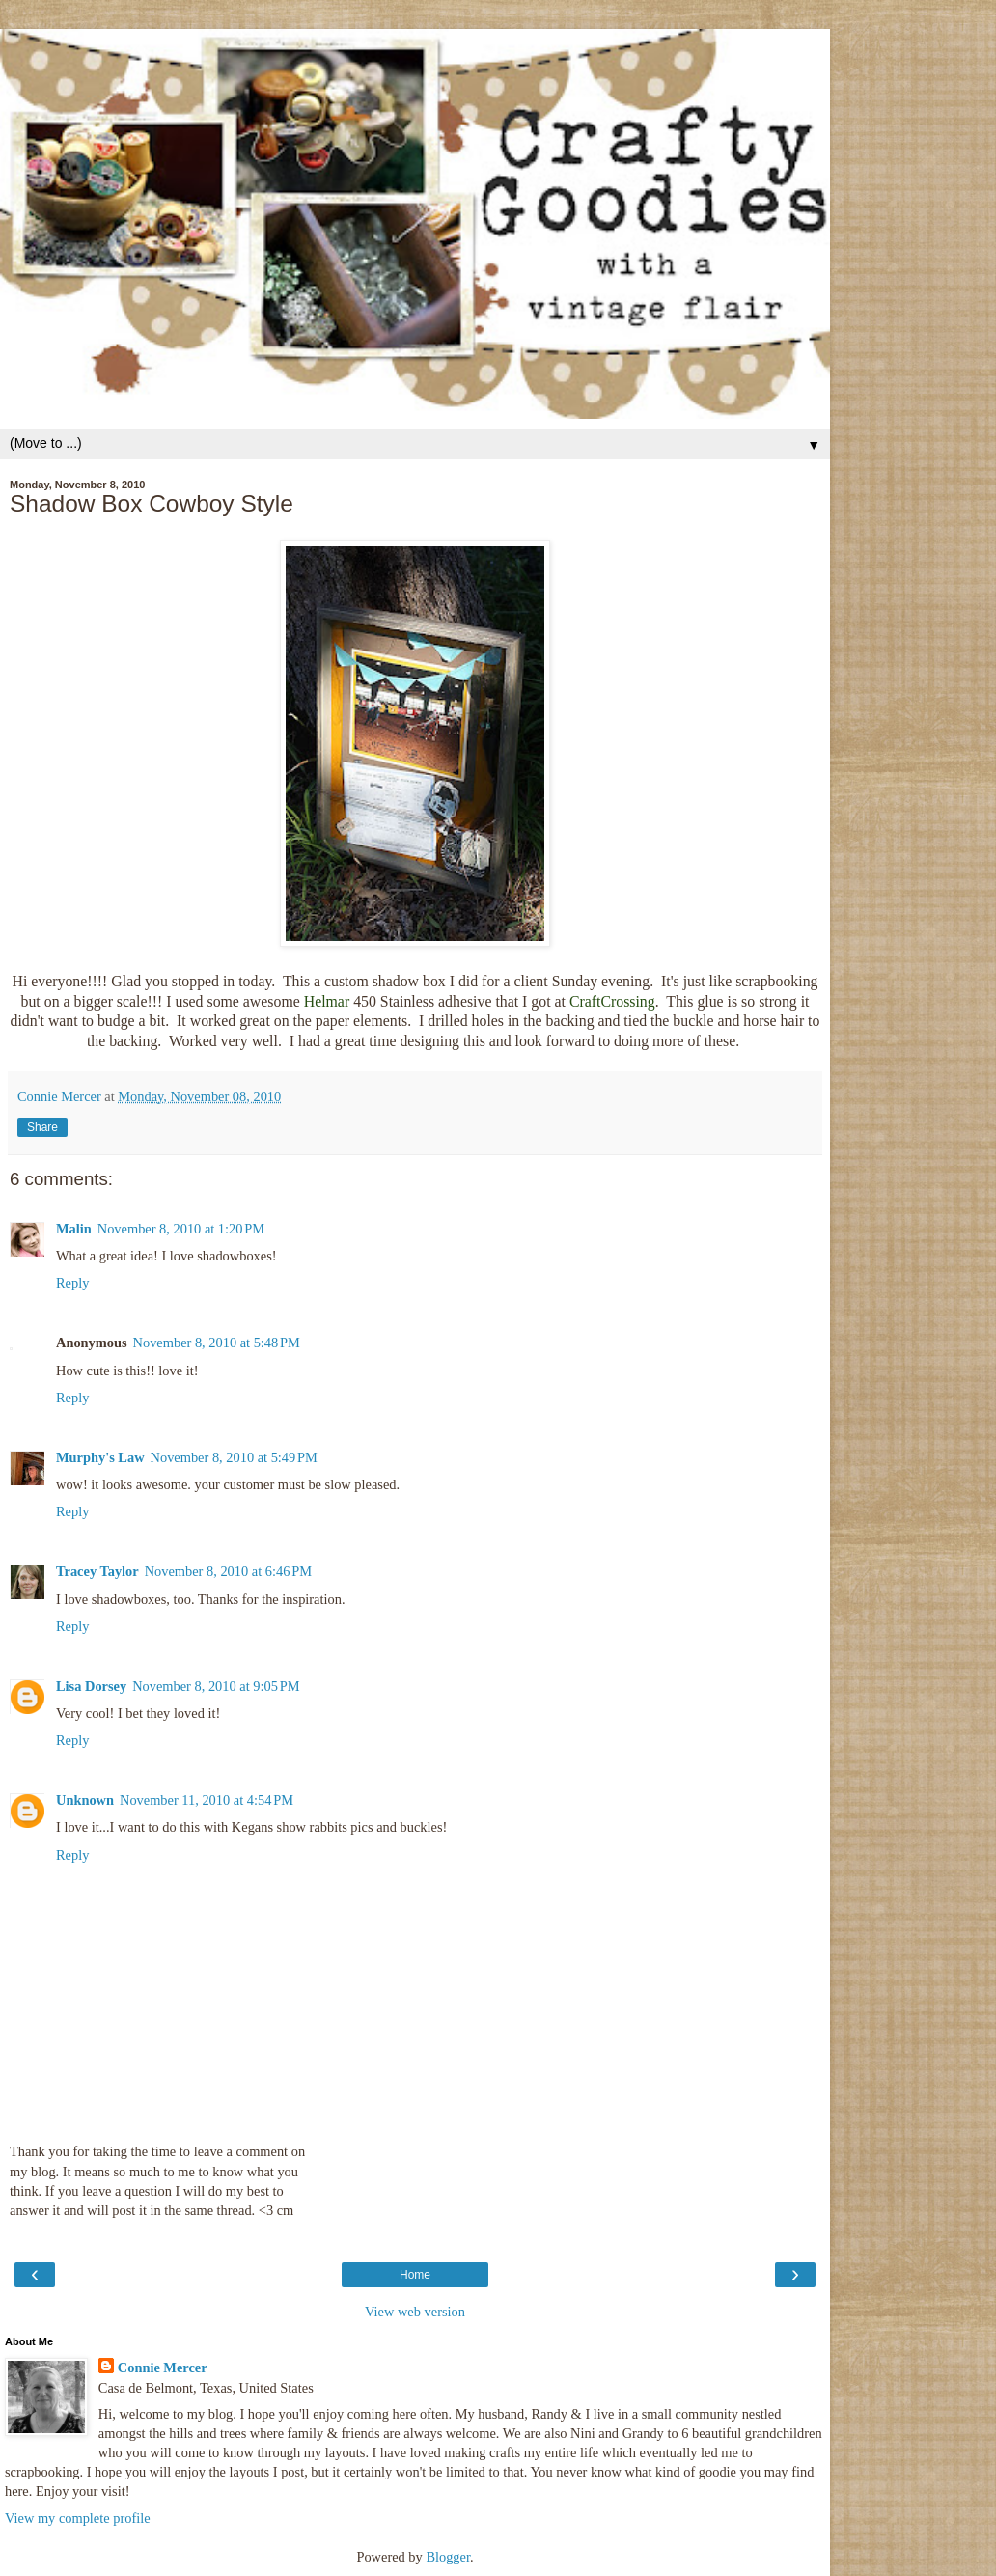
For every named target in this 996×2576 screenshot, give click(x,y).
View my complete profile (78, 2518)
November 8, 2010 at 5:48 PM (216, 1342)
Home (415, 2275)
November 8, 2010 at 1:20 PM (180, 1228)
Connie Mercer (163, 2367)
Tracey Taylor (97, 1571)
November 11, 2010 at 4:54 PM (206, 1800)
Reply (72, 1282)
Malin (74, 1228)
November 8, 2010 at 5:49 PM (234, 1457)
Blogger (448, 2556)
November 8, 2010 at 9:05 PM (215, 1686)
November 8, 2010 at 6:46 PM (228, 1571)
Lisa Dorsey (91, 1686)
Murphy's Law (100, 1457)
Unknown (85, 1800)
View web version (415, 2311)
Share (42, 1127)
